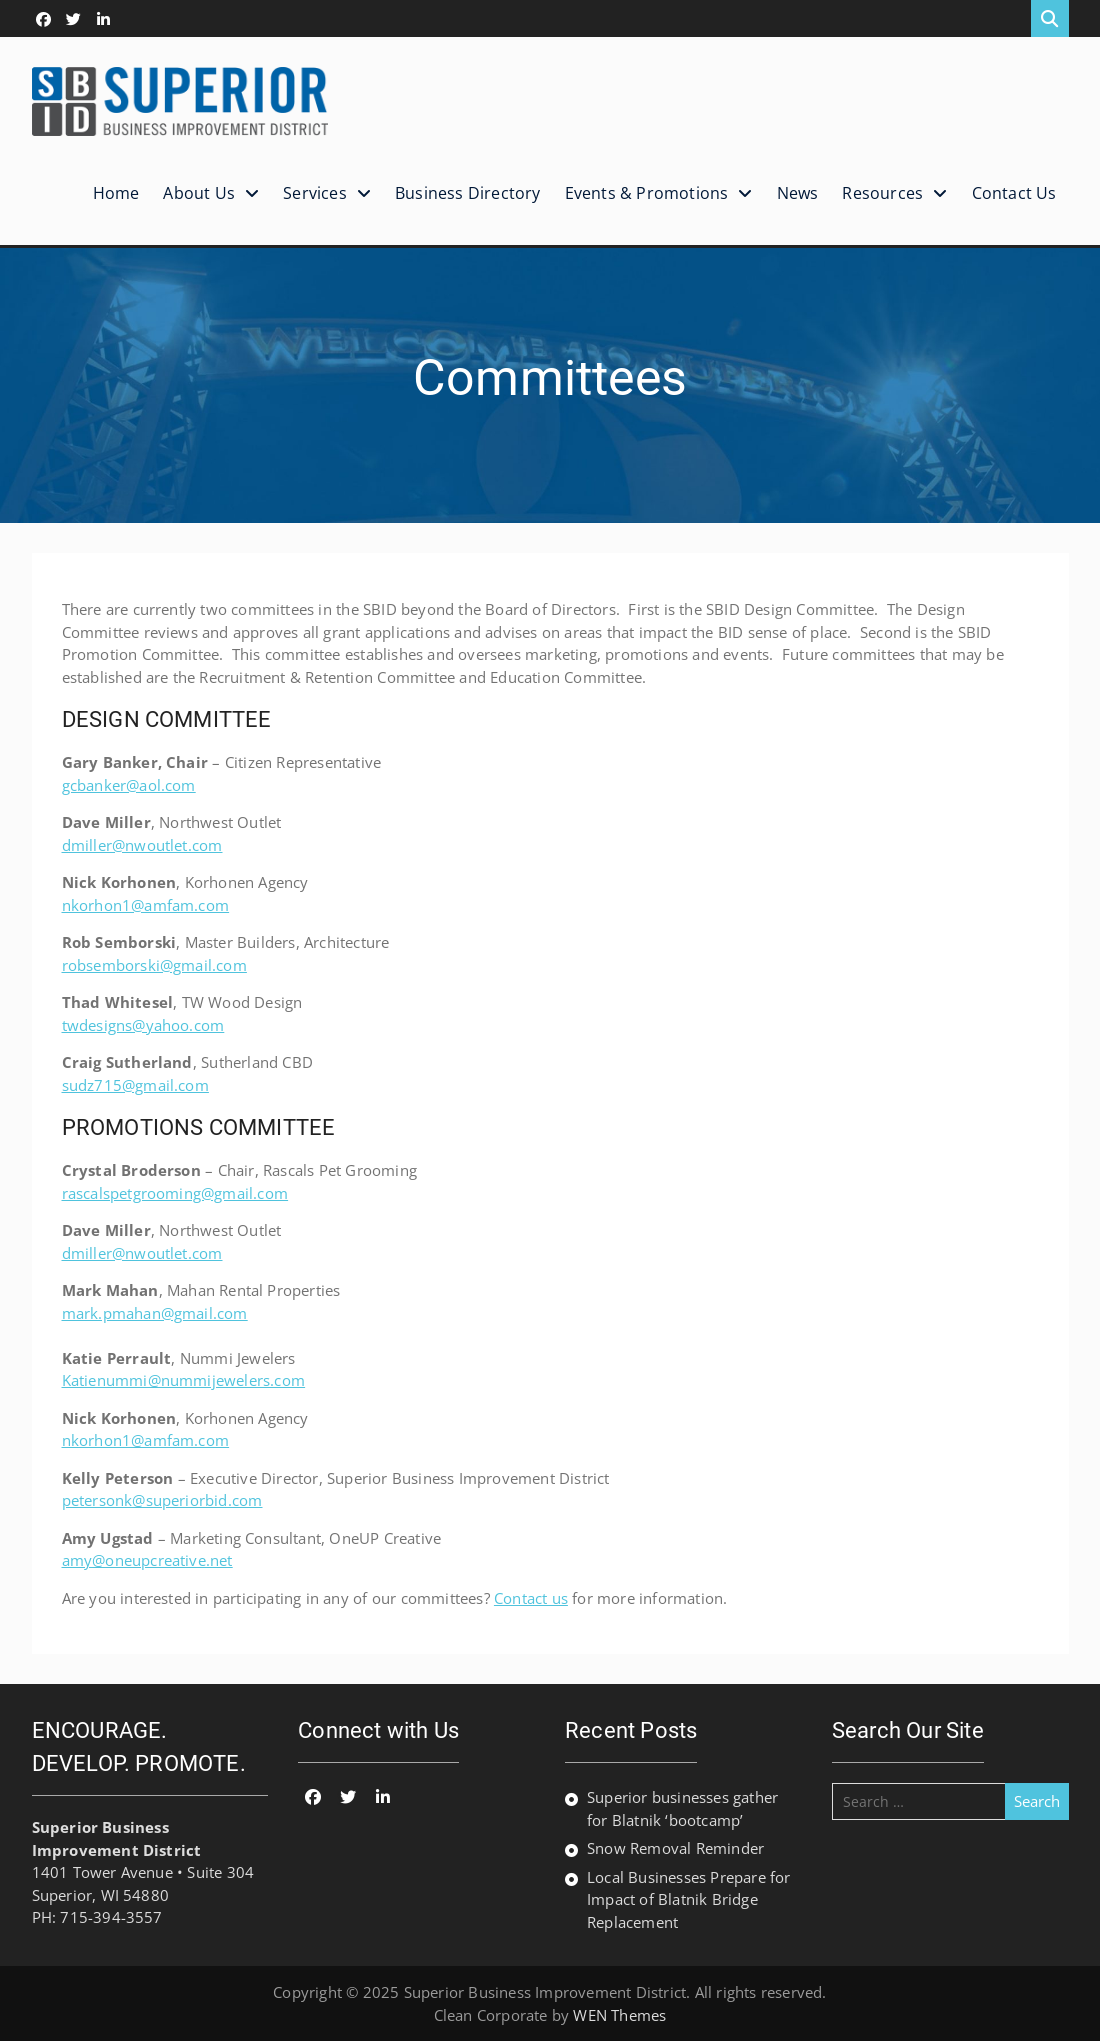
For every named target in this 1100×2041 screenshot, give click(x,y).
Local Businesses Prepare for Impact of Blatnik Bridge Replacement (689, 1899)
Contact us (531, 1598)
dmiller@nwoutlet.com (142, 845)
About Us (199, 193)
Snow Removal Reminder (675, 1848)
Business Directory (468, 193)
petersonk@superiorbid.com (162, 1500)
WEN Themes (619, 2015)
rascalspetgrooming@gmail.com (175, 1193)
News (798, 193)
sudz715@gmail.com (135, 1085)
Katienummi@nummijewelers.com (184, 1380)
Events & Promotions (647, 193)
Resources (882, 193)
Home (116, 193)
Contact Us (1014, 193)
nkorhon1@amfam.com (146, 905)
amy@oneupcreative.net (147, 1560)
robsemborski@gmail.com (154, 965)
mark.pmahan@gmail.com (155, 1313)
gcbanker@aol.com (129, 785)
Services (315, 193)
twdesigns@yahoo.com (143, 1025)
